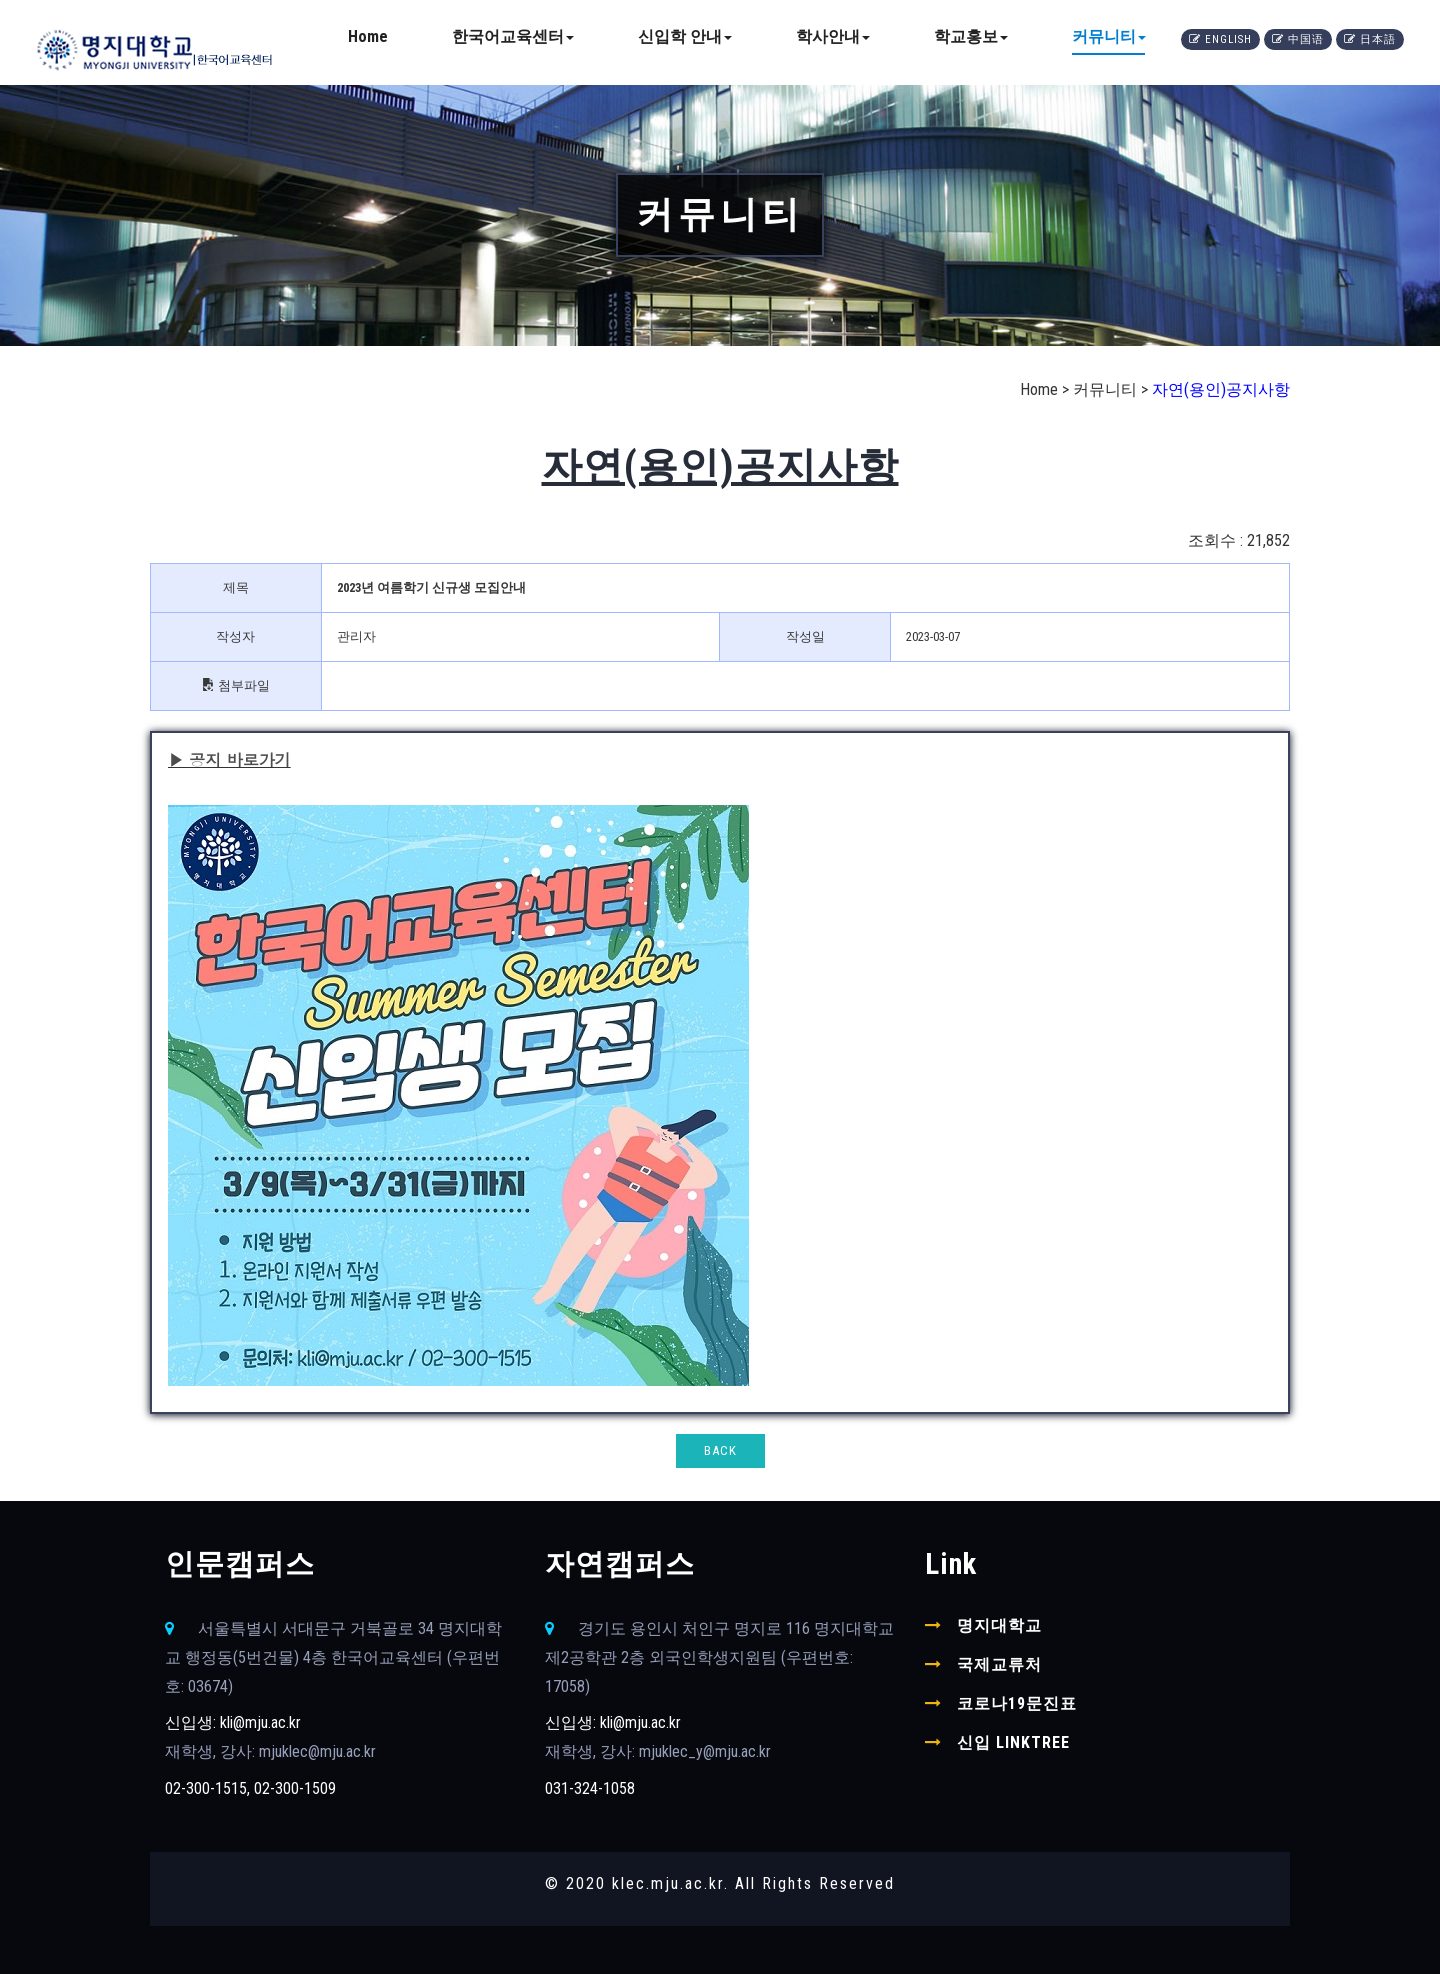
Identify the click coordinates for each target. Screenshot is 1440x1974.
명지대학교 (999, 1625)
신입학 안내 (685, 36)
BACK (720, 1450)
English (1220, 39)
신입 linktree (1013, 1742)
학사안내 (833, 36)
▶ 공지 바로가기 (229, 759)
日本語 (1370, 39)
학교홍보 (971, 36)
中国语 (1298, 39)
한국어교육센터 (513, 36)
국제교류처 (999, 1664)
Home (368, 36)
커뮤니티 (1109, 36)
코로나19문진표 (1017, 1703)
